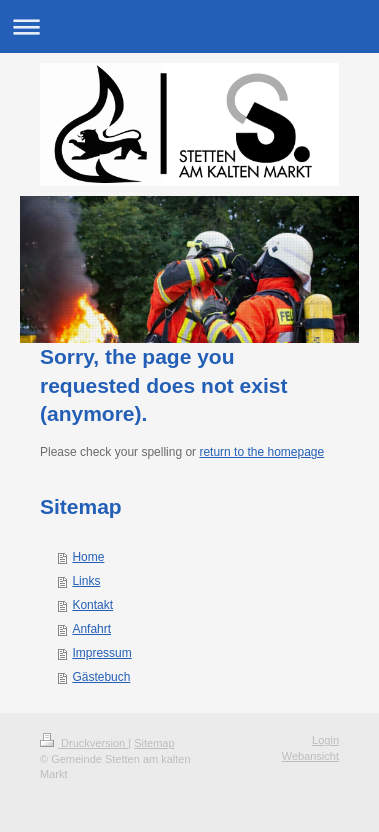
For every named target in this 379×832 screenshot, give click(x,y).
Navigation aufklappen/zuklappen (189, 26)
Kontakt (92, 605)
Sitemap (154, 743)
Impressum (101, 653)
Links (86, 581)
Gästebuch (101, 677)
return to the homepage (261, 452)
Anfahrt (91, 629)
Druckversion (84, 743)
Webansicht (310, 756)
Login (325, 740)
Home (88, 557)
